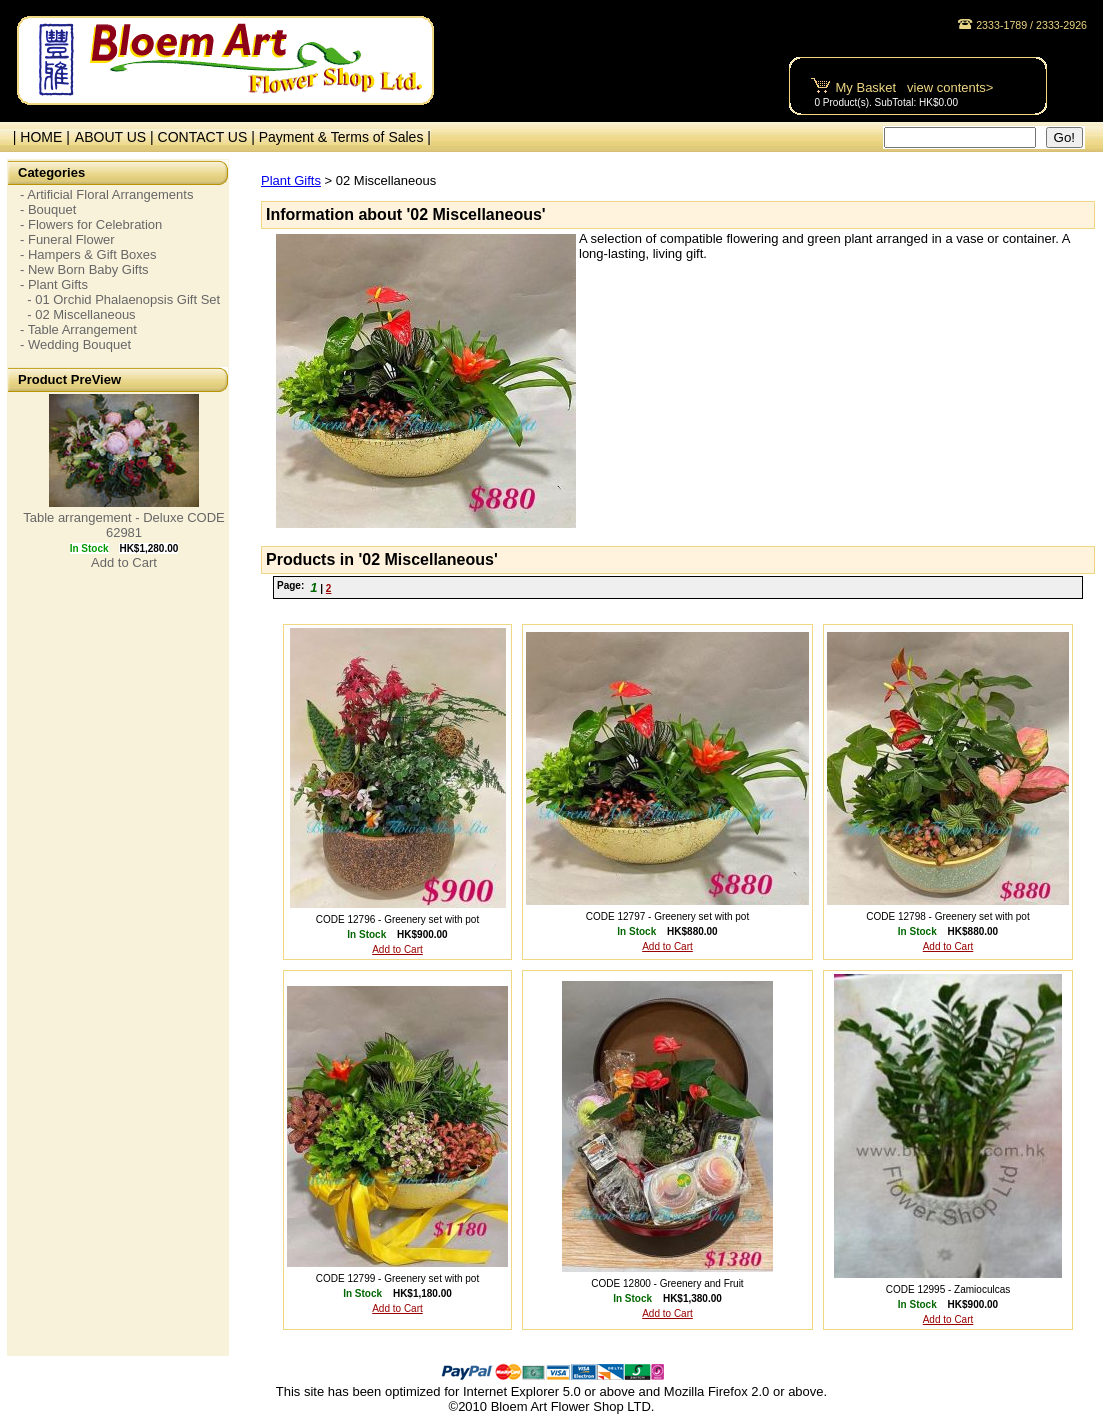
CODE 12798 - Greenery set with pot (947, 916)
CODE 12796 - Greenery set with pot (397, 919)
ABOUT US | (116, 137)
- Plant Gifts (54, 284)
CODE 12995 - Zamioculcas (948, 1289)
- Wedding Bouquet (75, 344)
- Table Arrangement (78, 329)
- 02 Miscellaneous (78, 314)
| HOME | (37, 137)
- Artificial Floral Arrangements (106, 194)
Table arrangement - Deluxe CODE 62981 (124, 525)
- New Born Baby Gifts (84, 269)
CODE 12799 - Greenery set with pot (397, 1278)
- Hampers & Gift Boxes (88, 254)
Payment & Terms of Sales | (345, 137)
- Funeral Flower (67, 239)
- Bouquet (48, 209)
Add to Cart (124, 562)
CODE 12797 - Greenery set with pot (667, 916)
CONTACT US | (208, 137)
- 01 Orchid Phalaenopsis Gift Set (120, 299)
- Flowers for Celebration (91, 224)
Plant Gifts (291, 180)
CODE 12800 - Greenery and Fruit (667, 1283)
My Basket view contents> (915, 87)
